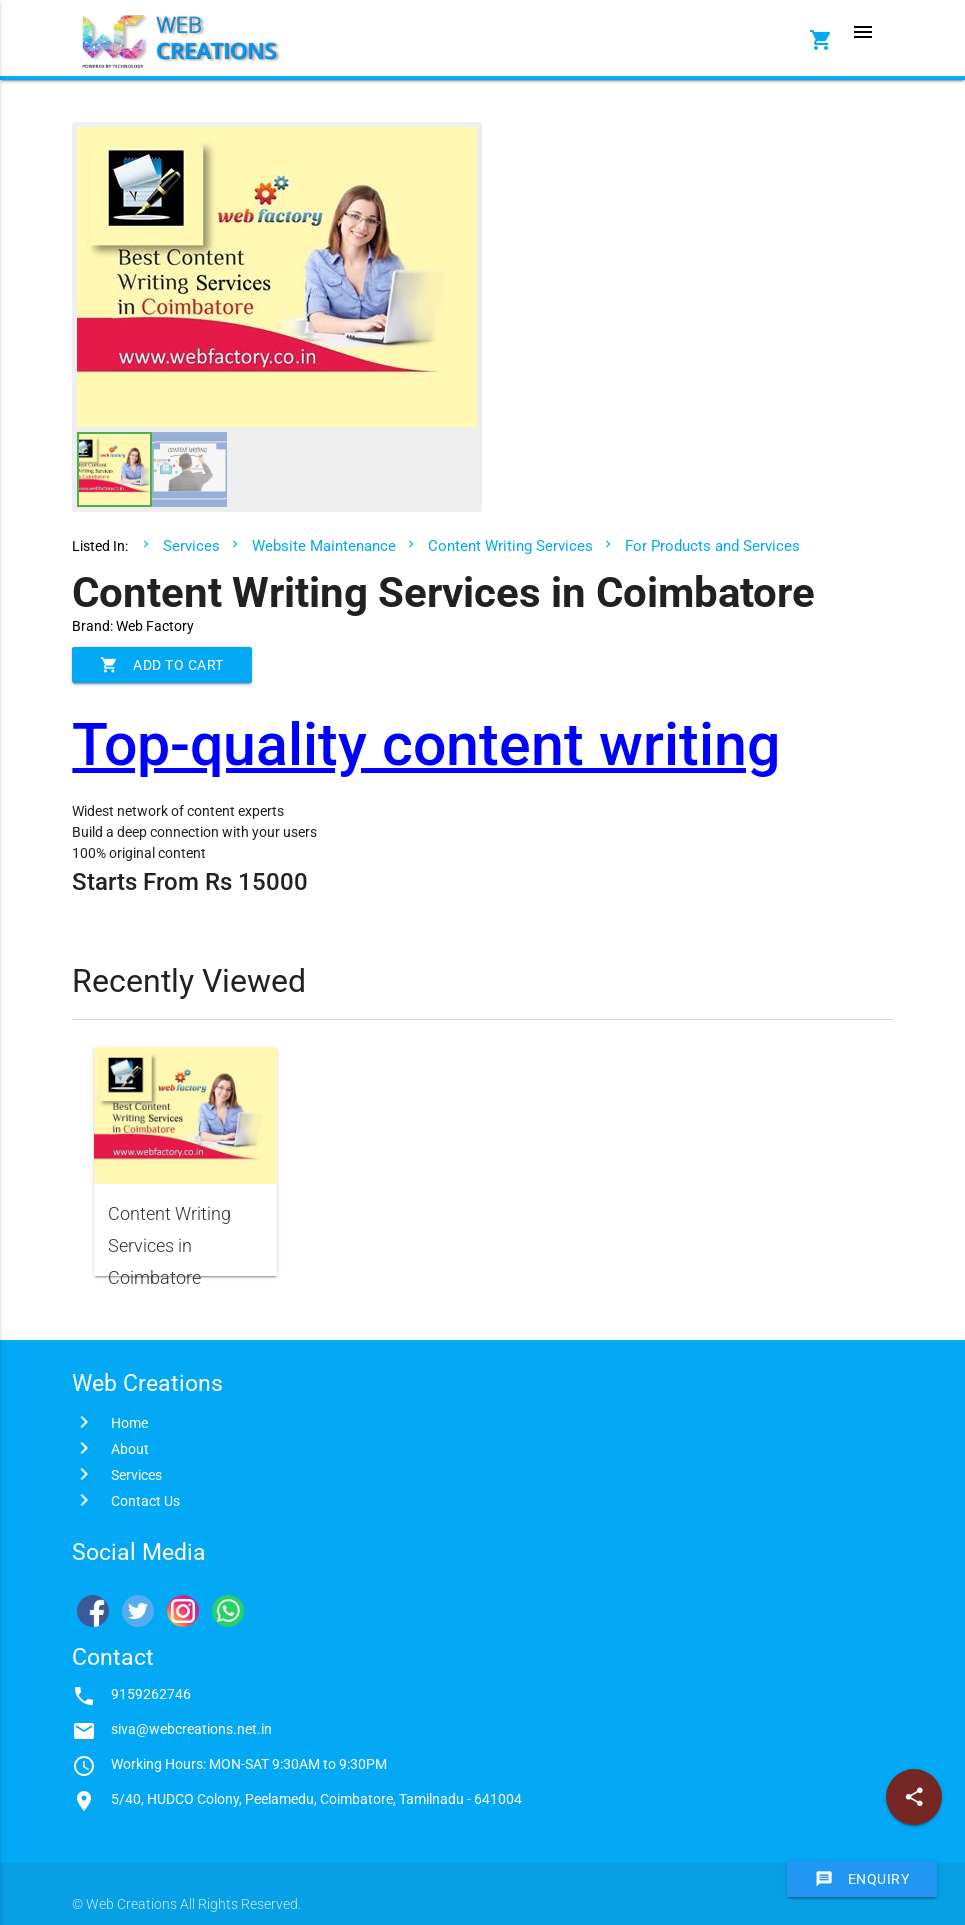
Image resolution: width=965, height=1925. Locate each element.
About (130, 1449)
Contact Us (145, 1501)
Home (129, 1423)
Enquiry (862, 1879)
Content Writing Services (510, 546)
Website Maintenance (324, 546)
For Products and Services (712, 546)
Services (191, 546)
